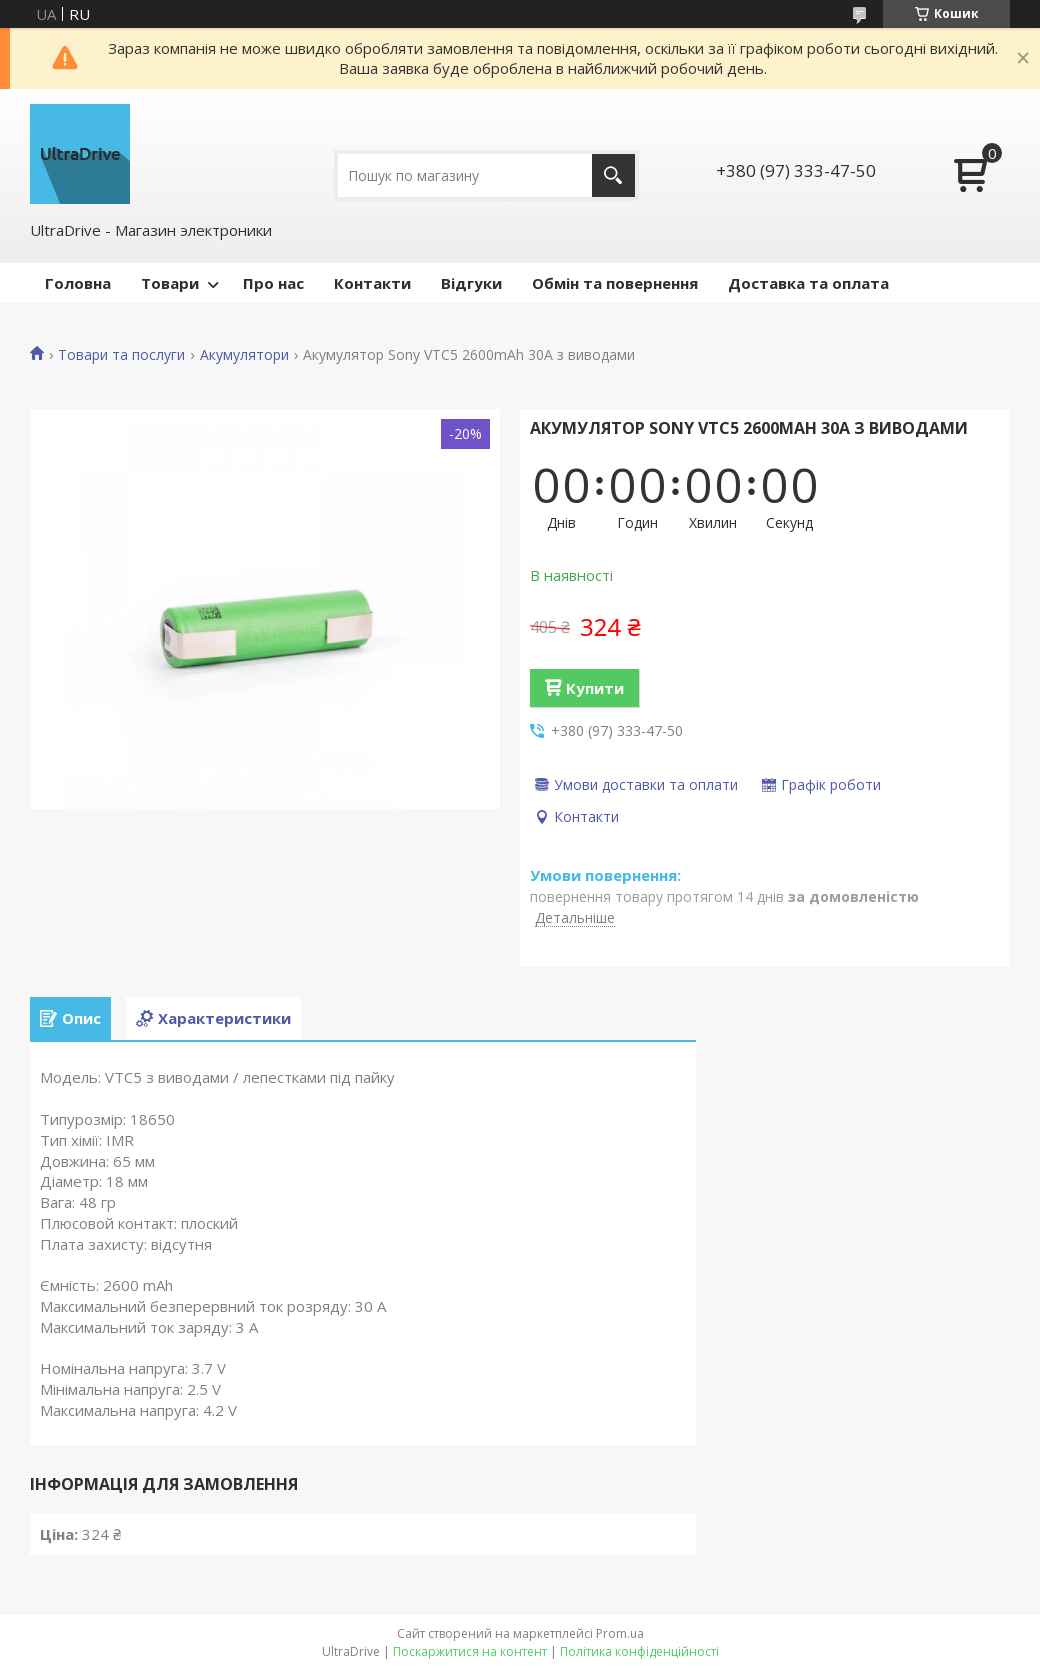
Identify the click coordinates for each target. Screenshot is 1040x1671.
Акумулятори (244, 355)
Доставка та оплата (808, 283)
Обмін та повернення (615, 283)
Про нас (273, 283)
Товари (170, 283)
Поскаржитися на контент (470, 1651)
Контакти (372, 283)
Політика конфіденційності (639, 1651)
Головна (78, 283)
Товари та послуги (121, 355)
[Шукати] (613, 175)
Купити (595, 688)
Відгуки (471, 283)
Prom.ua (620, 1633)
